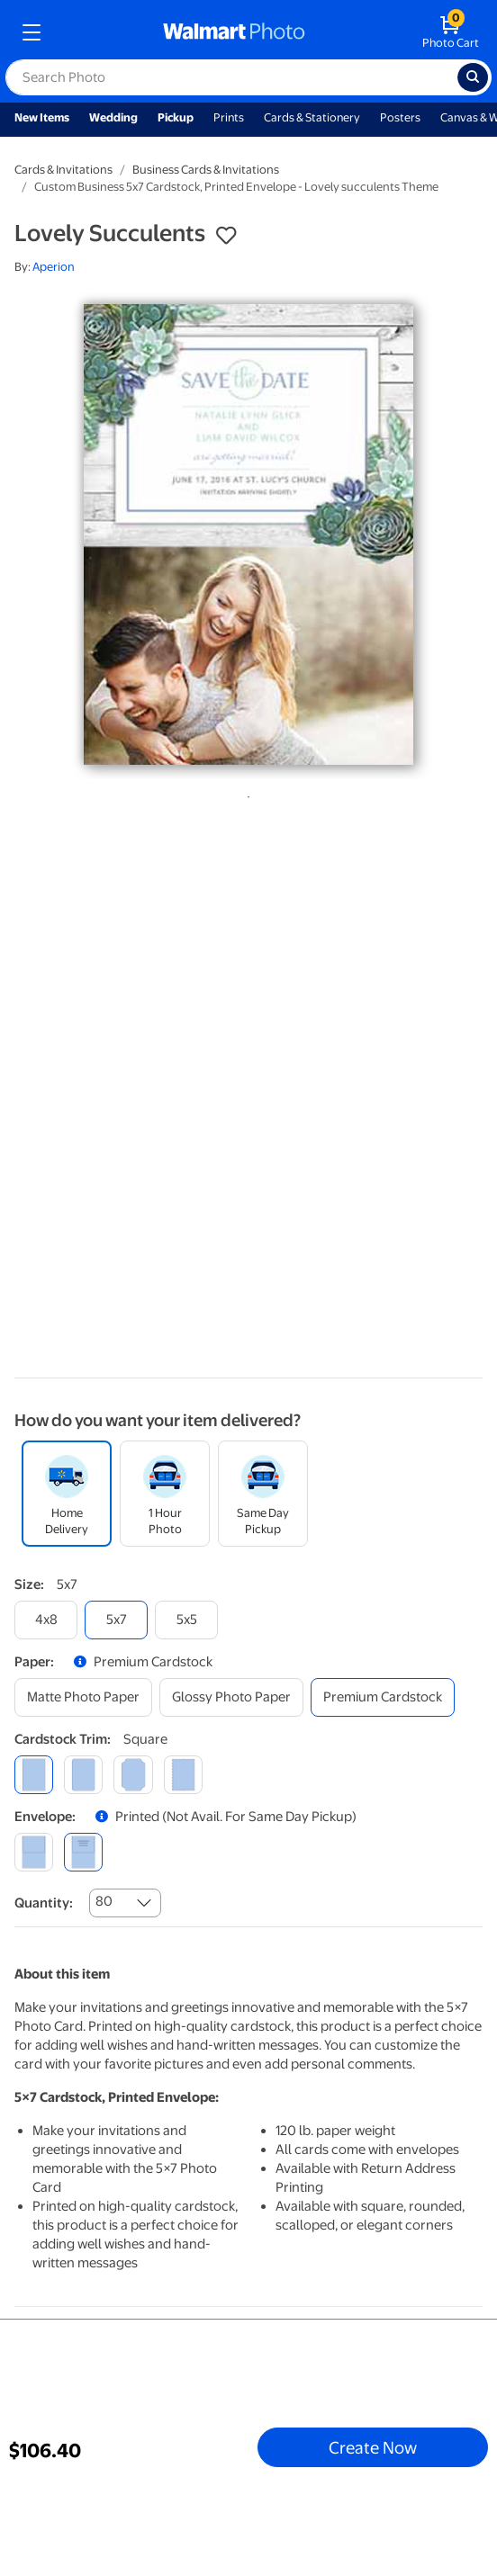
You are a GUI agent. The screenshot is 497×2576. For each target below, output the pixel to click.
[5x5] (186, 1620)
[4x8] (45, 1620)
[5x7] (116, 1620)
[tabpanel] (248, 534)
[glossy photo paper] (231, 1697)
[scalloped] (183, 1774)
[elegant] (132, 1774)
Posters (400, 117)
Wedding (113, 117)
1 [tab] (245, 794)
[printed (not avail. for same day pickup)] (83, 1852)
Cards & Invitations (63, 169)
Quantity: (43, 1903)
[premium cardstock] (383, 1697)
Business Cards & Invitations (205, 169)
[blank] (33, 1852)
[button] (226, 235)
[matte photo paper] (83, 1697)
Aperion (53, 267)
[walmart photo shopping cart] (451, 32)
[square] (33, 1774)
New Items (41, 117)
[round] (83, 1774)
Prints (228, 117)
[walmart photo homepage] (234, 32)
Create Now (373, 2447)
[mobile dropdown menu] (31, 32)
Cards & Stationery (312, 117)
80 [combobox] (104, 1901)
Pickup (176, 117)
